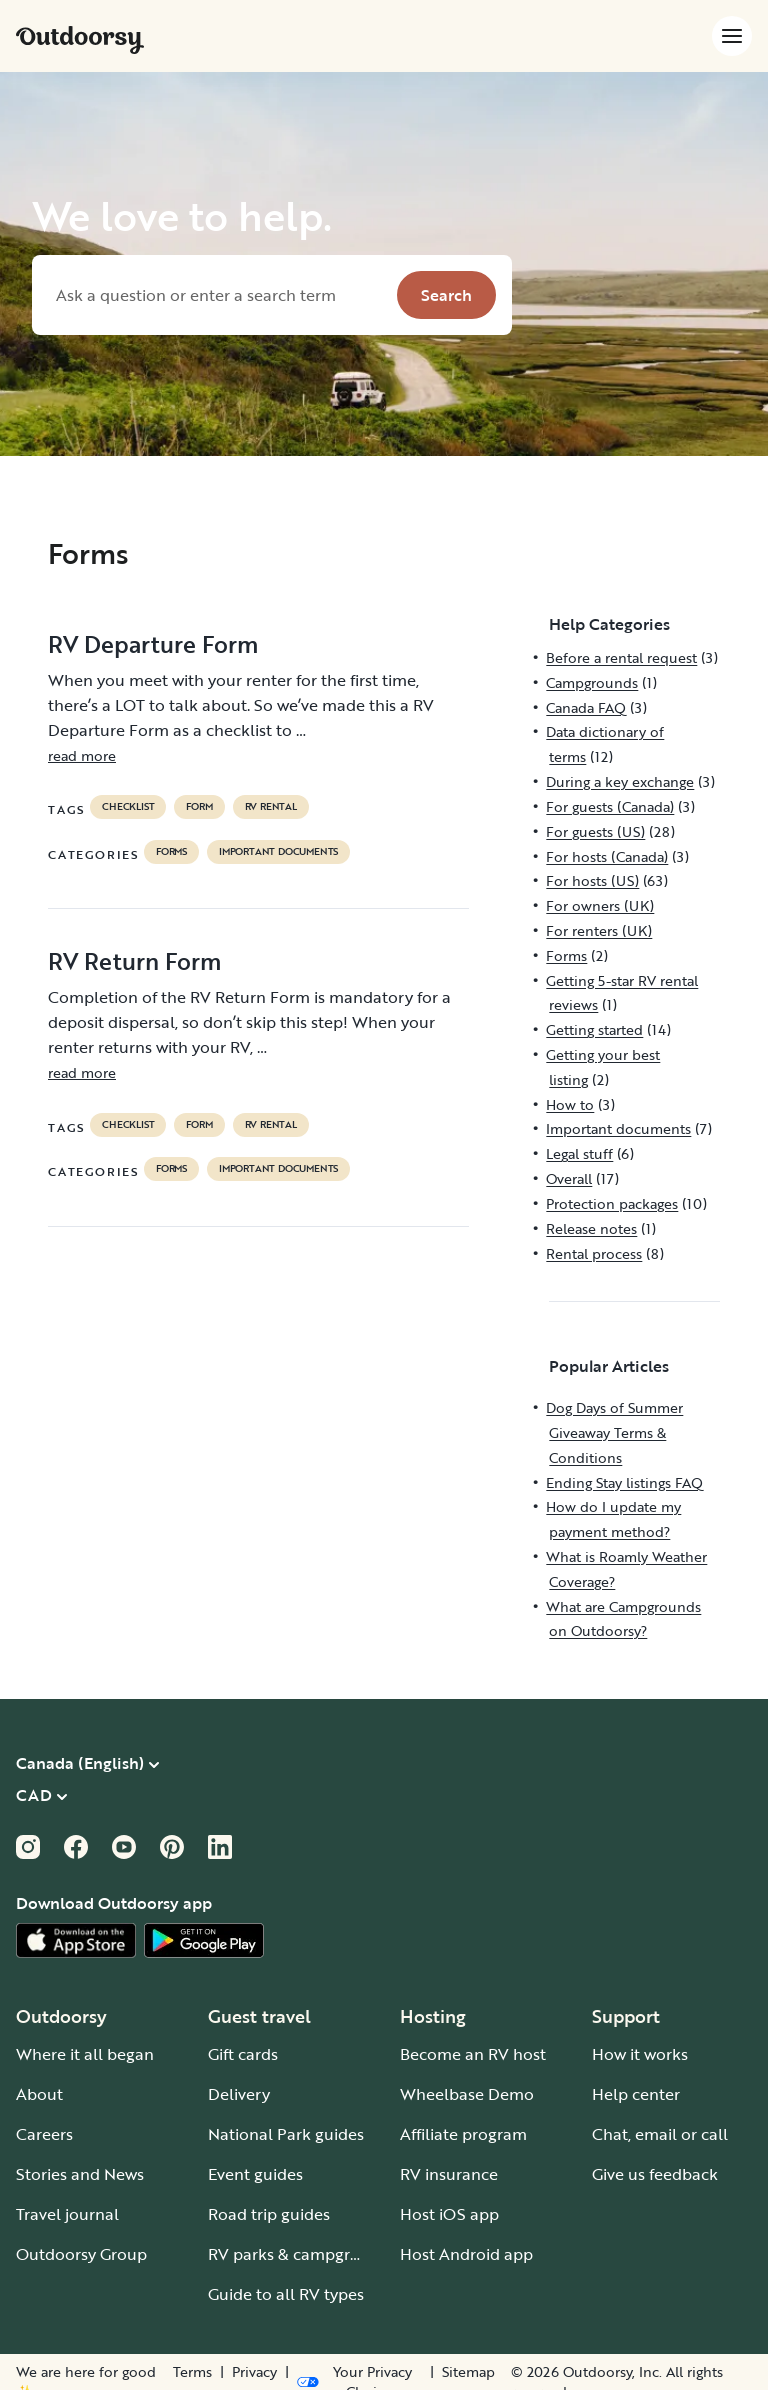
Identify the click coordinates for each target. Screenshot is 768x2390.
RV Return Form (134, 961)
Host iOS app (449, 2214)
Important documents (278, 852)
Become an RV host (473, 2054)
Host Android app (466, 2254)
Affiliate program (463, 2134)
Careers (44, 2134)
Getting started (594, 1029)
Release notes (591, 1228)
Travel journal (67, 2214)
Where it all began (85, 2054)
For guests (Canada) (610, 806)
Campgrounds (592, 682)
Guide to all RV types (286, 2294)
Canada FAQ (586, 707)
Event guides (255, 2174)
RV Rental (271, 807)
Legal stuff (579, 1153)
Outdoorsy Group (81, 2254)
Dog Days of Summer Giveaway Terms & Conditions (614, 1432)
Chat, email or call (660, 2134)
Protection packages (612, 1203)
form (199, 807)
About (39, 2094)
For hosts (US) (592, 880)
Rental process (594, 1253)
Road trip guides (269, 2214)
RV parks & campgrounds (302, 2254)
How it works (640, 2054)
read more (82, 755)
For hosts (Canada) (607, 856)
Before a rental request (621, 657)
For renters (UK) (599, 930)
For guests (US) (595, 831)
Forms (171, 852)
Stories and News (80, 2174)
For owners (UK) (600, 905)
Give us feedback (655, 2174)
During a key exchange (620, 781)
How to (570, 1104)
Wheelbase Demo (467, 2094)
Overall (569, 1178)
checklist (128, 807)
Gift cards (243, 2054)
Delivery (239, 2094)
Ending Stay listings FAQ (624, 1482)
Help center (636, 2094)
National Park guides (286, 2134)
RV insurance (449, 2174)
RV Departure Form (153, 644)
